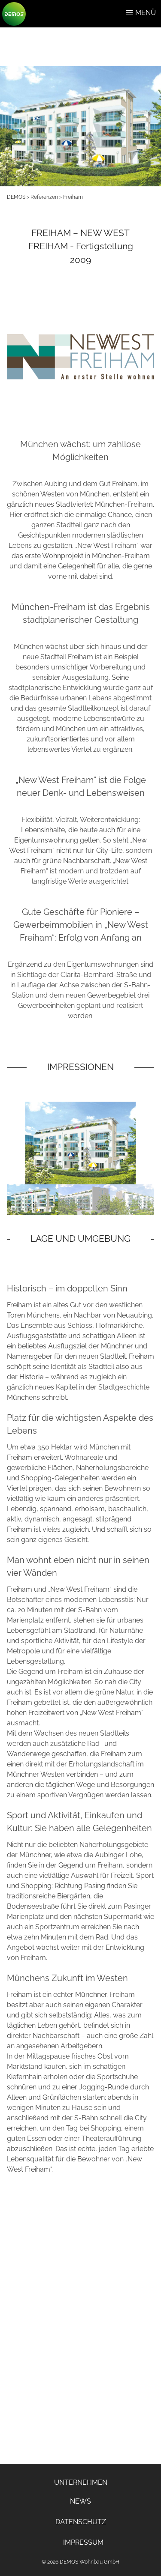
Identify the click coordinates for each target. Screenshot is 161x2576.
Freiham (73, 197)
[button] (129, 13)
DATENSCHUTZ (80, 2522)
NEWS (80, 2501)
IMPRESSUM (83, 2542)
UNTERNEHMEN (80, 2482)
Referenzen (44, 197)
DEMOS (16, 197)
